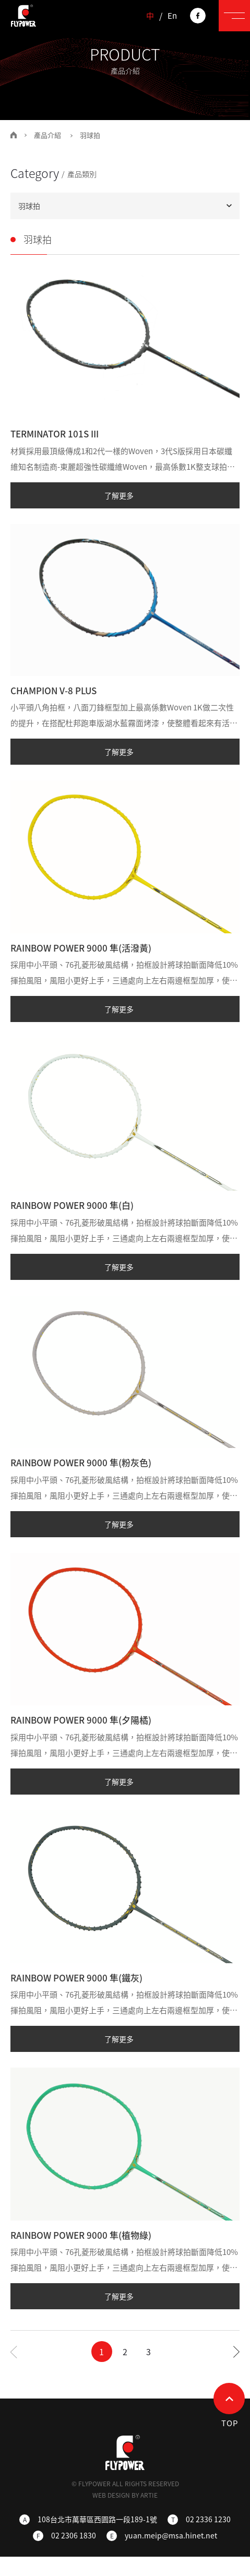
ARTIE (149, 2495)
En (172, 16)
